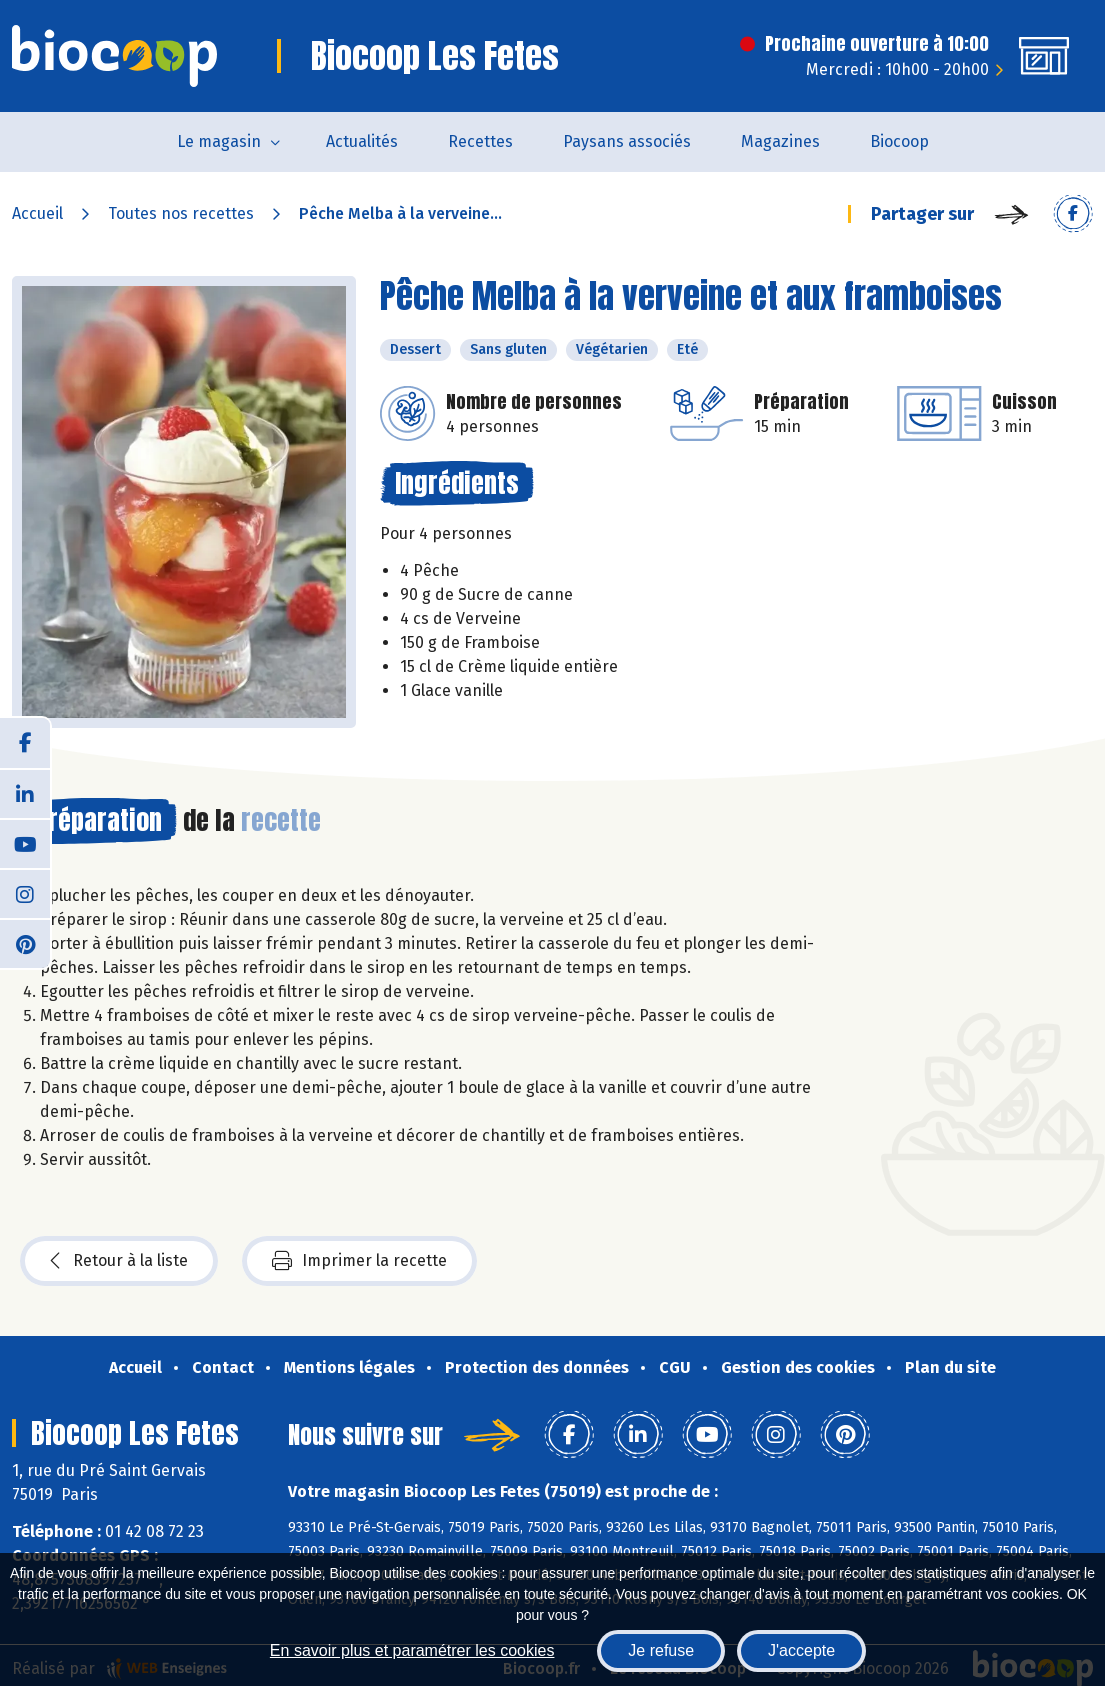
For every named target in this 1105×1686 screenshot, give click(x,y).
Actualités (362, 141)
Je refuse (661, 1650)
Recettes (480, 141)
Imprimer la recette (359, 1261)
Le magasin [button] (219, 141)
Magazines (780, 141)
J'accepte (801, 1650)
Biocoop (899, 141)
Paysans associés (627, 141)
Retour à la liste (119, 1261)
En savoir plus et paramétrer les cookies (412, 1650)
